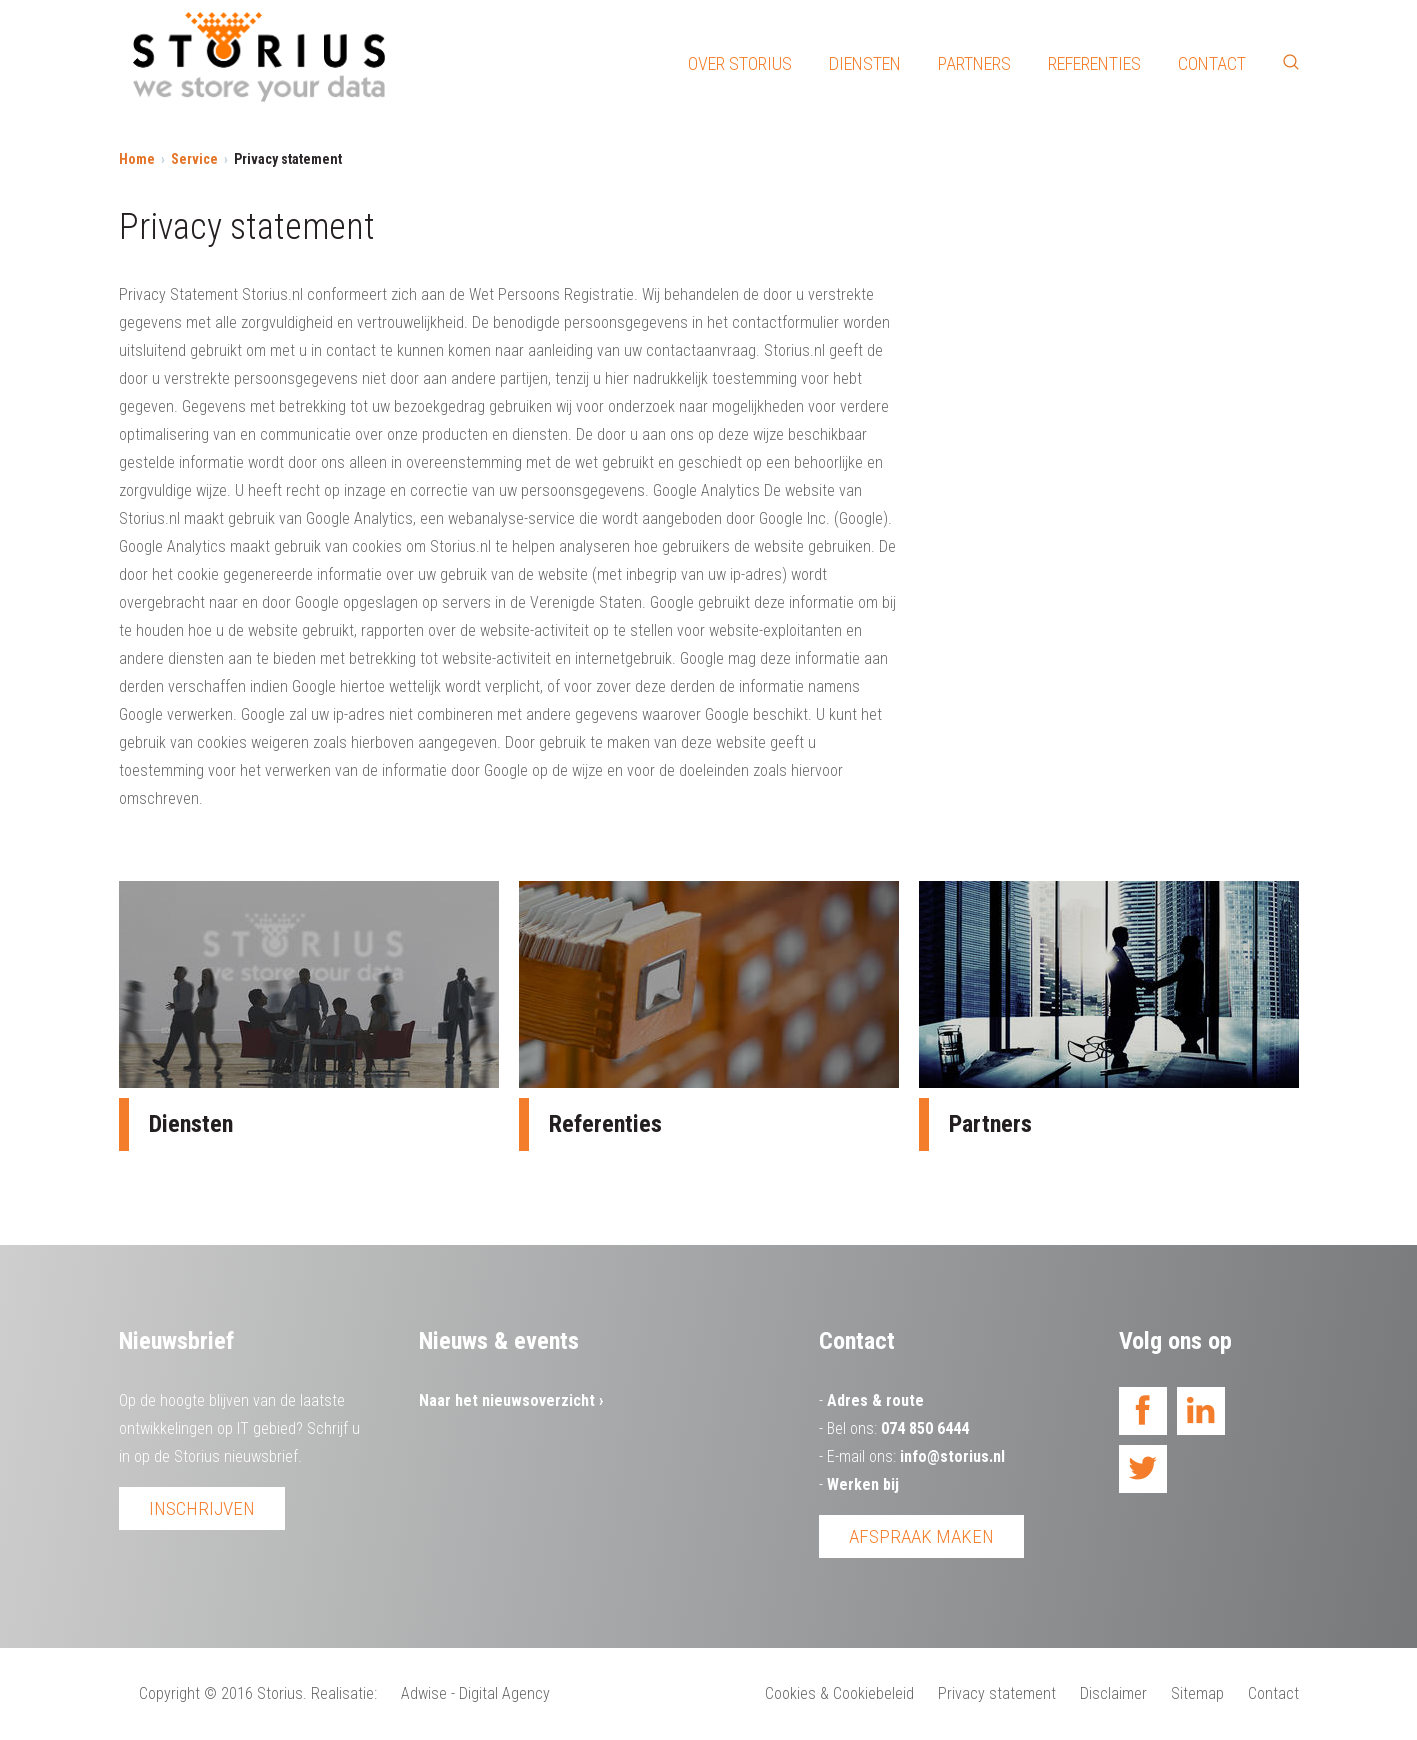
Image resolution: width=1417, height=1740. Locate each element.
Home (137, 159)
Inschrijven (202, 1508)
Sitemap (1197, 1693)
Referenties (1094, 63)
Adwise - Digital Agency (475, 1693)
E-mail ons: (916, 1456)
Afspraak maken (921, 1536)
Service (194, 159)
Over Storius (740, 63)
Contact (1212, 63)
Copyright (169, 1693)
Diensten (865, 63)
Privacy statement (997, 1693)
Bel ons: (898, 1428)
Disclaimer (1113, 1693)
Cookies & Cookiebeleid (839, 1693)
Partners (974, 63)
